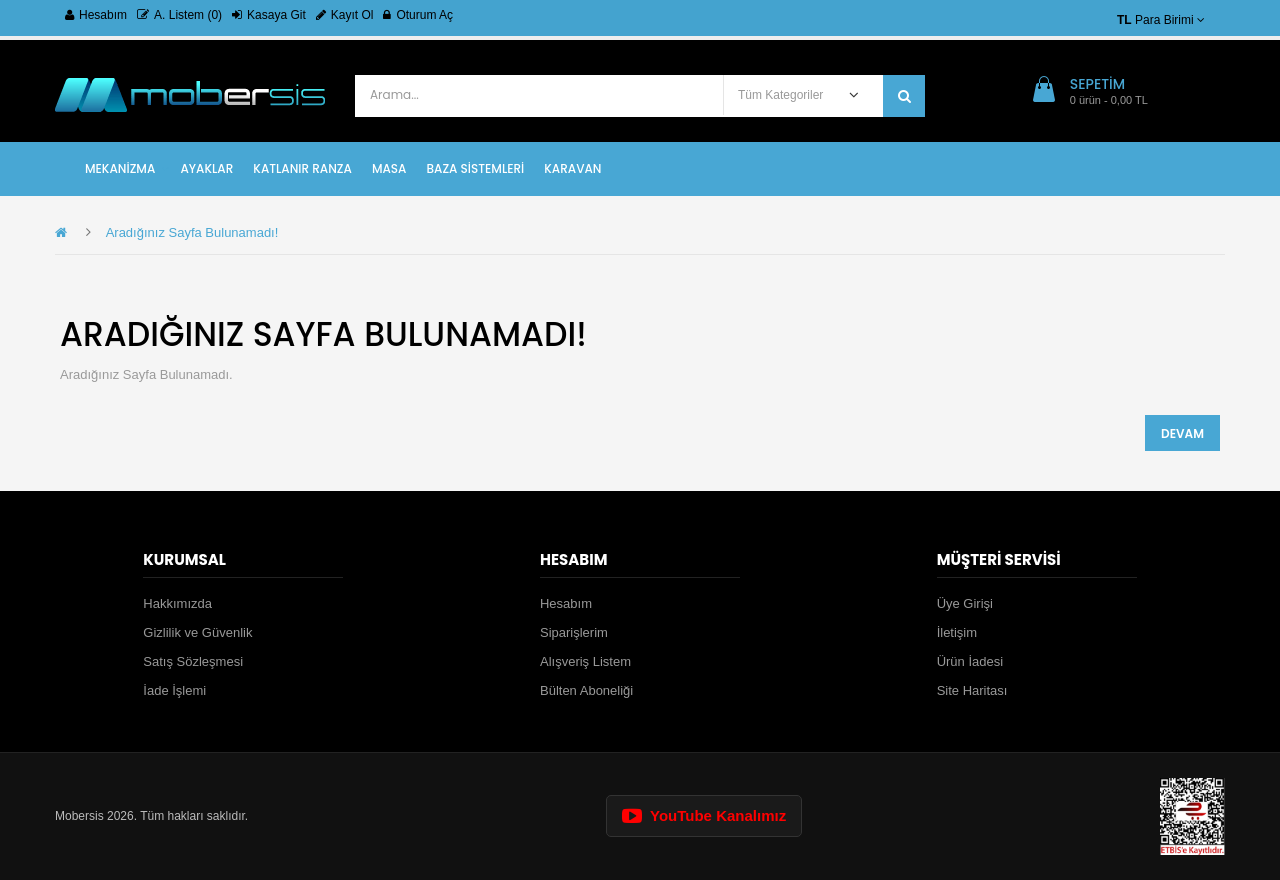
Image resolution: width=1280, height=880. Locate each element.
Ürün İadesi (970, 661)
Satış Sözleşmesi (193, 661)
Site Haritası (972, 690)
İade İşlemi (174, 690)
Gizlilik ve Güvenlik (197, 632)
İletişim (957, 632)
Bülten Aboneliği (586, 690)
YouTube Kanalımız (704, 815)
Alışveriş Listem (585, 661)
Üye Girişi (965, 603)
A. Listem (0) (179, 15)
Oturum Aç (418, 15)
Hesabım (96, 15)
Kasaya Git (269, 15)
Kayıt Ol (345, 15)
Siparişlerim (574, 632)
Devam (1182, 433)
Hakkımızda (177, 603)
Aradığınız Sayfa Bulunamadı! (192, 232)
